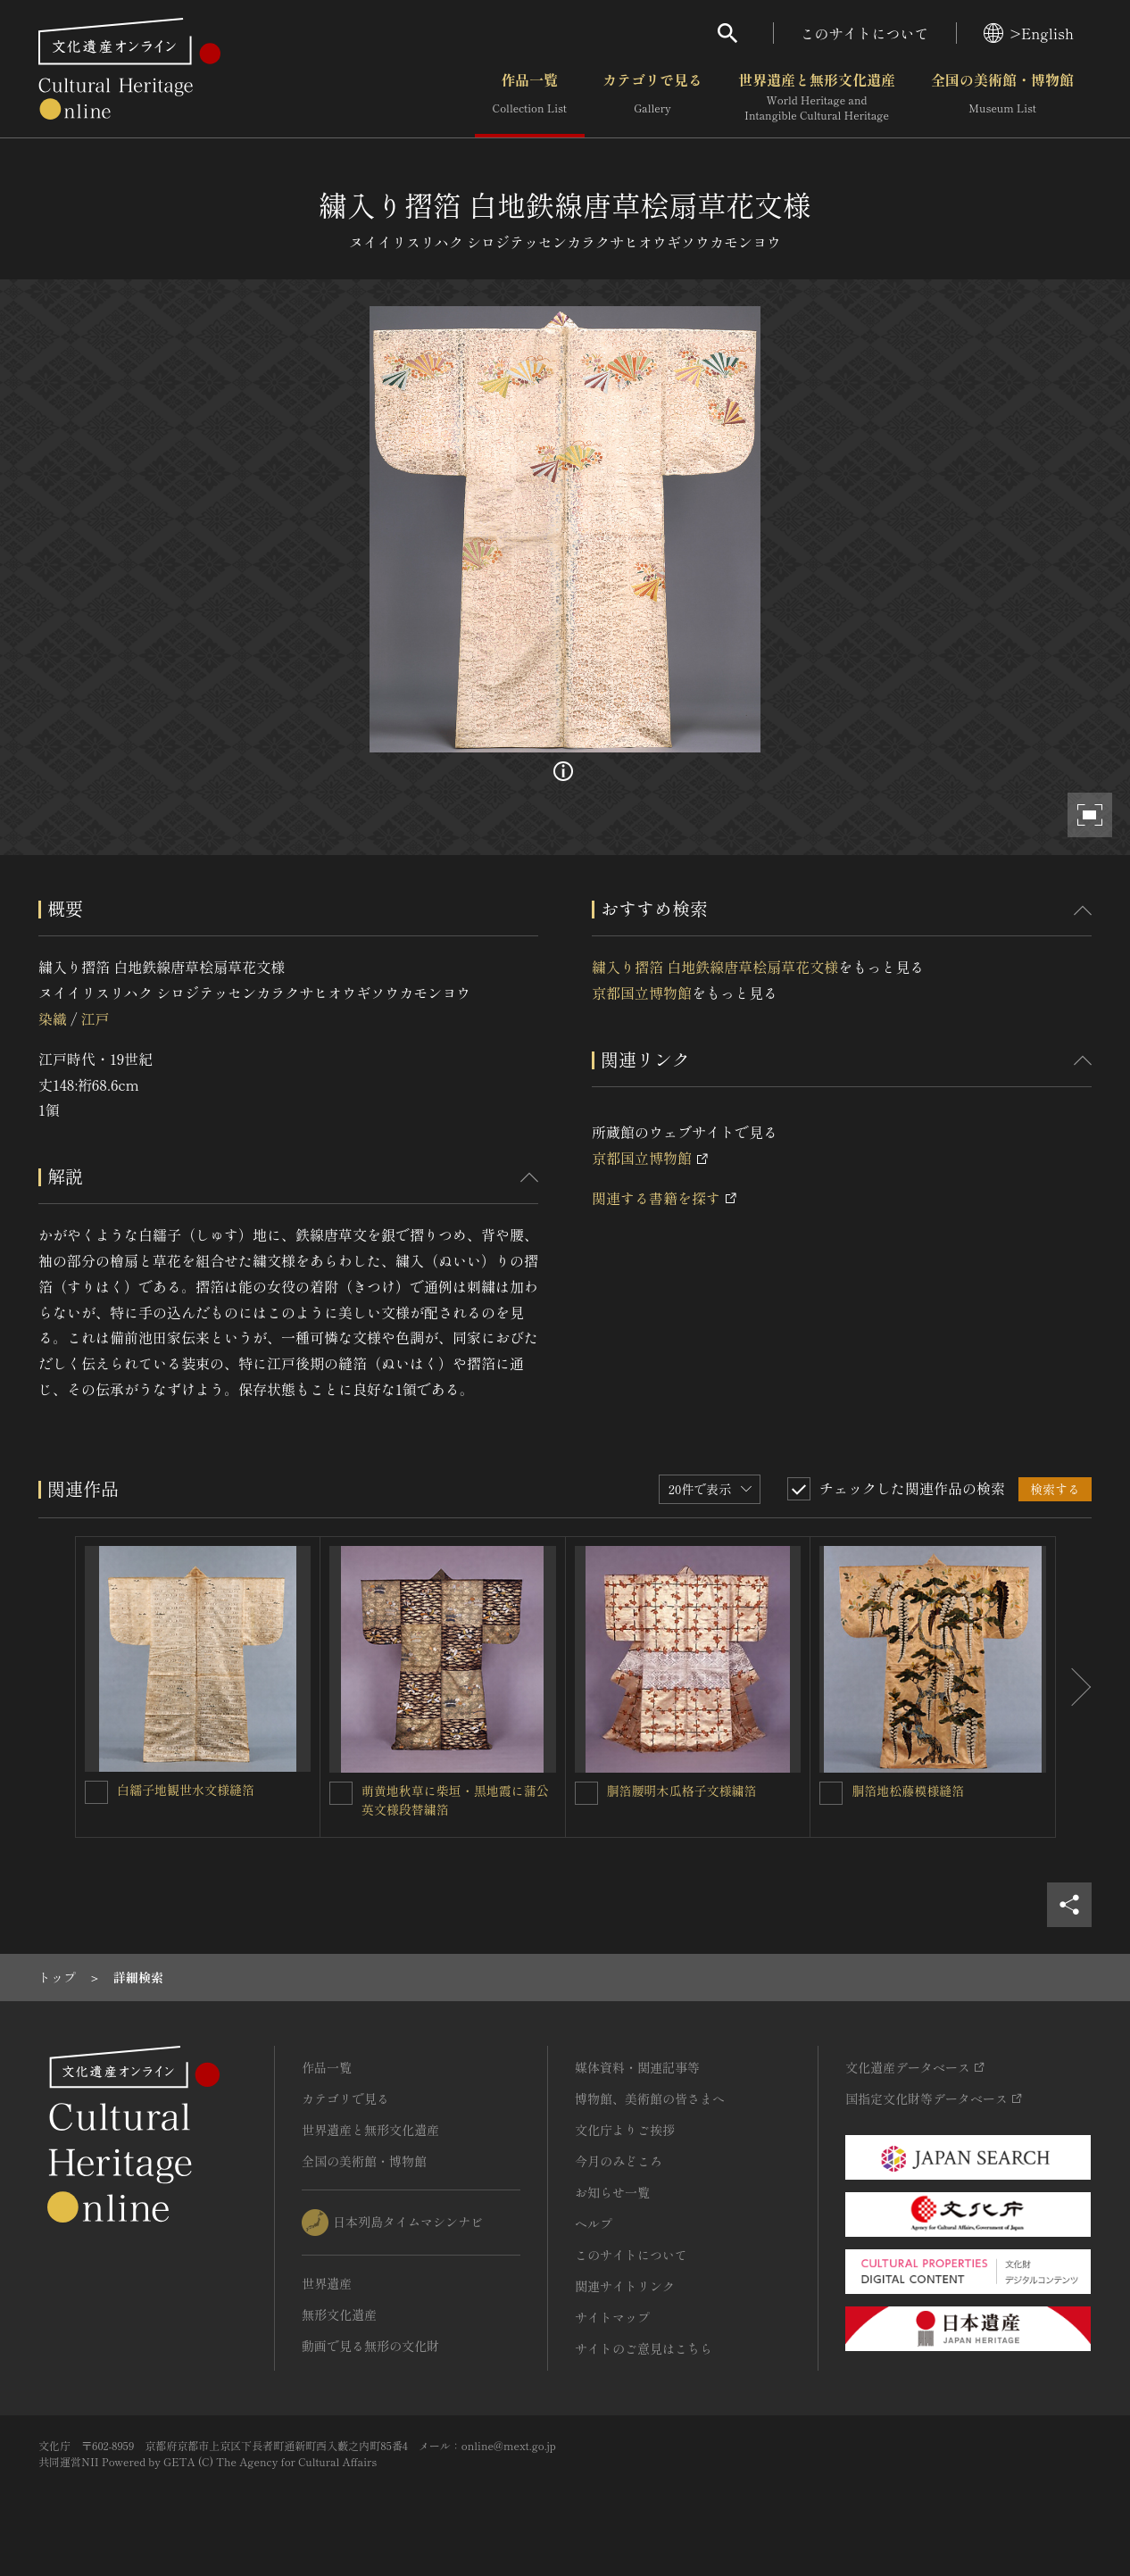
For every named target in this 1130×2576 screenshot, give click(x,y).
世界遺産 (327, 2283)
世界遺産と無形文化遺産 (816, 97)
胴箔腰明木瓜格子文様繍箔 (682, 1790)
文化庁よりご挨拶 (625, 2130)
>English (1029, 33)
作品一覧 (530, 97)
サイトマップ (612, 2317)
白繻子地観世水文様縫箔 (185, 1790)
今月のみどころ (618, 2161)
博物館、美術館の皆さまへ (650, 2098)
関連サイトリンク (625, 2286)
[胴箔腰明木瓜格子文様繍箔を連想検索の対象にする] (586, 1793)
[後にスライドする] (1074, 1687)
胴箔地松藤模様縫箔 (908, 1790)
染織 (52, 1018)
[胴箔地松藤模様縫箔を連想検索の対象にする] (831, 1793)
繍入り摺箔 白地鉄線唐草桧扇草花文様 (715, 966)
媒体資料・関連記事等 (637, 2067)
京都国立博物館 (642, 992)
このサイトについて (865, 33)
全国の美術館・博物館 (1002, 97)
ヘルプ (593, 2223)
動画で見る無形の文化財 (370, 2346)
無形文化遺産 (339, 2314)
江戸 (94, 1018)
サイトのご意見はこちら (643, 2348)
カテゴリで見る (652, 97)
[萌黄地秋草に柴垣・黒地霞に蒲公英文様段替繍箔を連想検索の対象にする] (341, 1793)
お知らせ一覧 (612, 2192)
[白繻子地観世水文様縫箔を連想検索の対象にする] (96, 1792)
